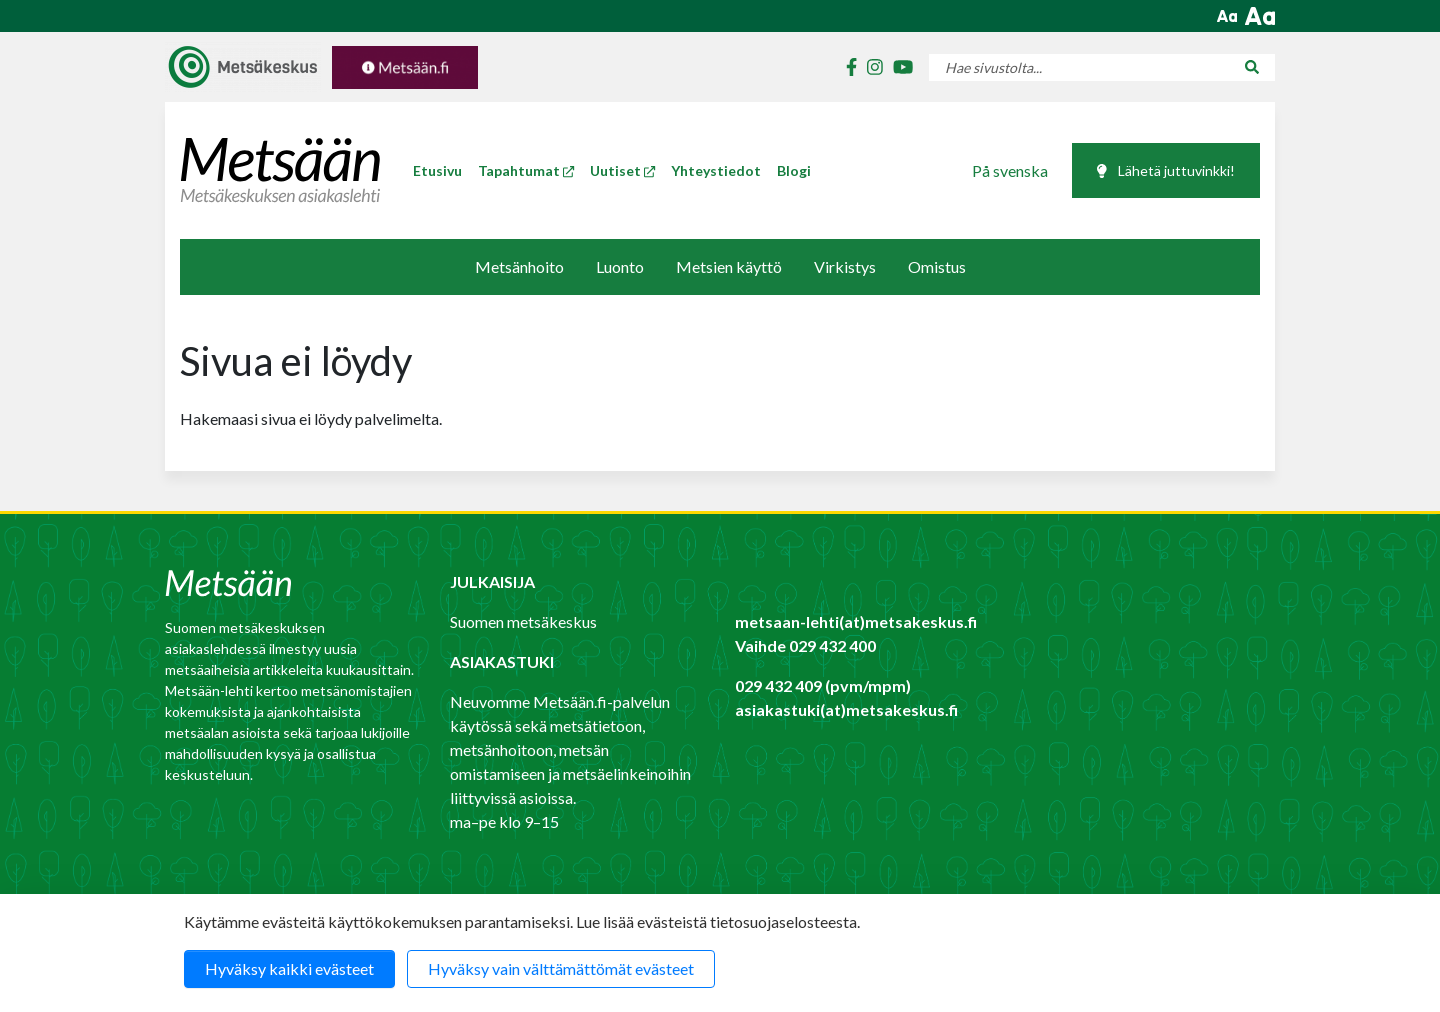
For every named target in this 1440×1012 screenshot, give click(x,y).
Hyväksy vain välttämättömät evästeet (561, 968)
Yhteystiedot (716, 170)
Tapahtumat (526, 170)
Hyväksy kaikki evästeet (289, 968)
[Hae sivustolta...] (1079, 67)
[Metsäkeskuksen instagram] (870, 67)
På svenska (1010, 170)
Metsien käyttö (729, 266)
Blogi (794, 170)
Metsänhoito (519, 266)
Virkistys (845, 266)
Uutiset (622, 170)
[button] (1227, 16)
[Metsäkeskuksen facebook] (846, 67)
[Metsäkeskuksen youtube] (898, 67)
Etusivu (437, 170)
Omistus (937, 266)
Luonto (620, 266)
